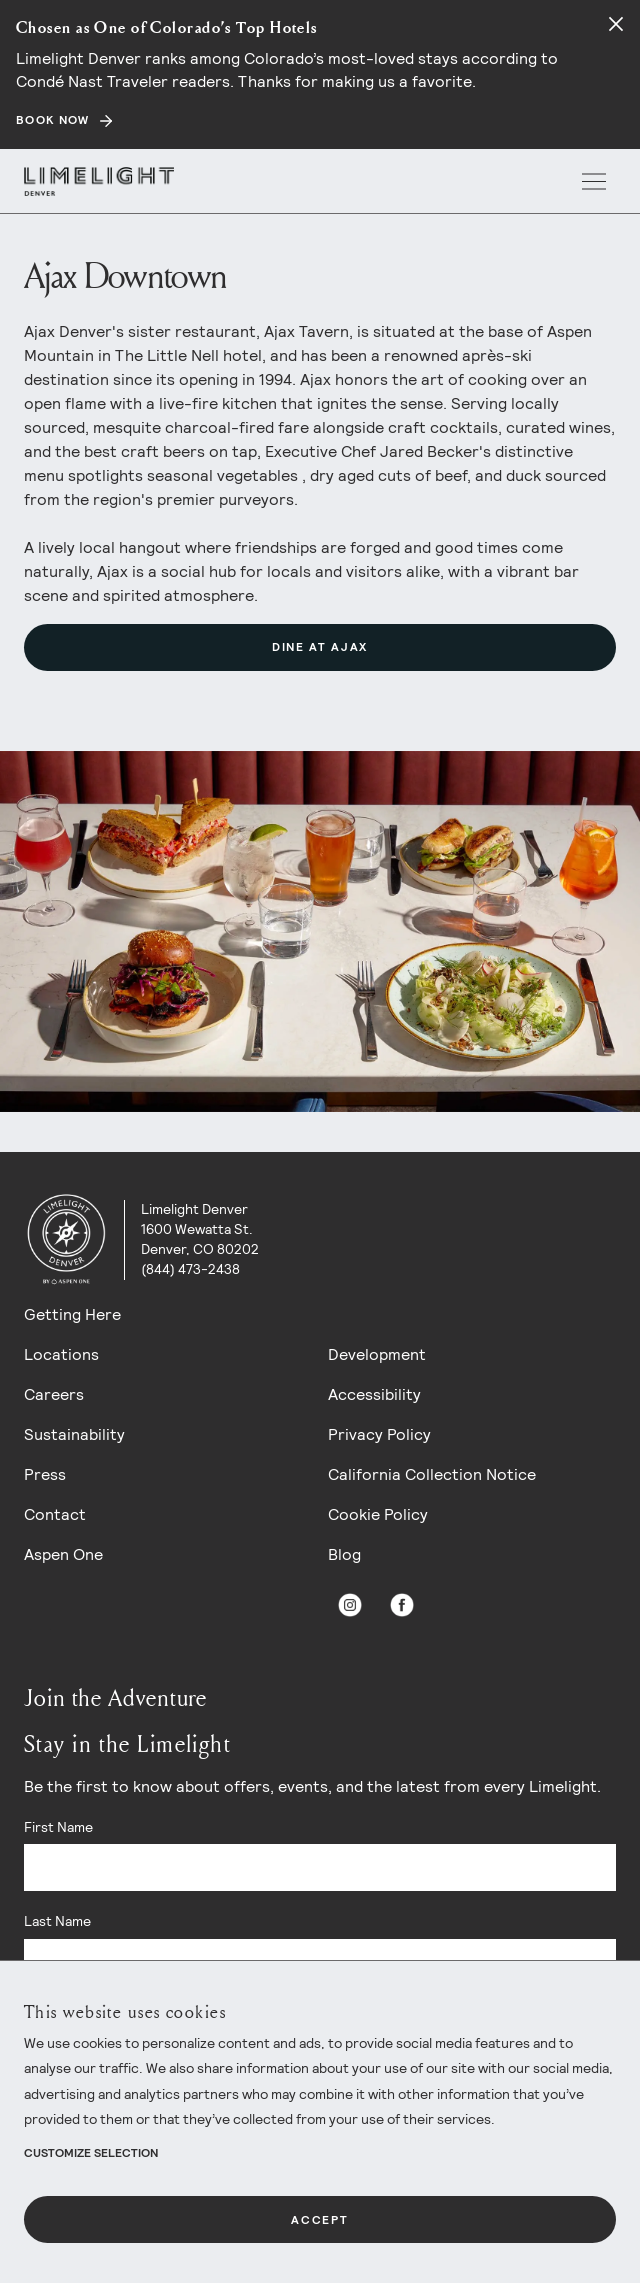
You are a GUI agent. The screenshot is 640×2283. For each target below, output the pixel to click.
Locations (61, 1354)
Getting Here (72, 1314)
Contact (55, 1514)
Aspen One (63, 1554)
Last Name (57, 1921)
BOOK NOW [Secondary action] (53, 120)
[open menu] (594, 181)
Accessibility (374, 1394)
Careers (54, 1394)
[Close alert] (616, 24)
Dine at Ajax (320, 647)
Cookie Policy (378, 1514)
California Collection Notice (432, 1474)
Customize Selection (91, 2153)
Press (45, 1474)
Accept (319, 2220)
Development (377, 1354)
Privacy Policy (379, 1434)
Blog (344, 1554)
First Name (58, 1827)
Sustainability (74, 1434)
